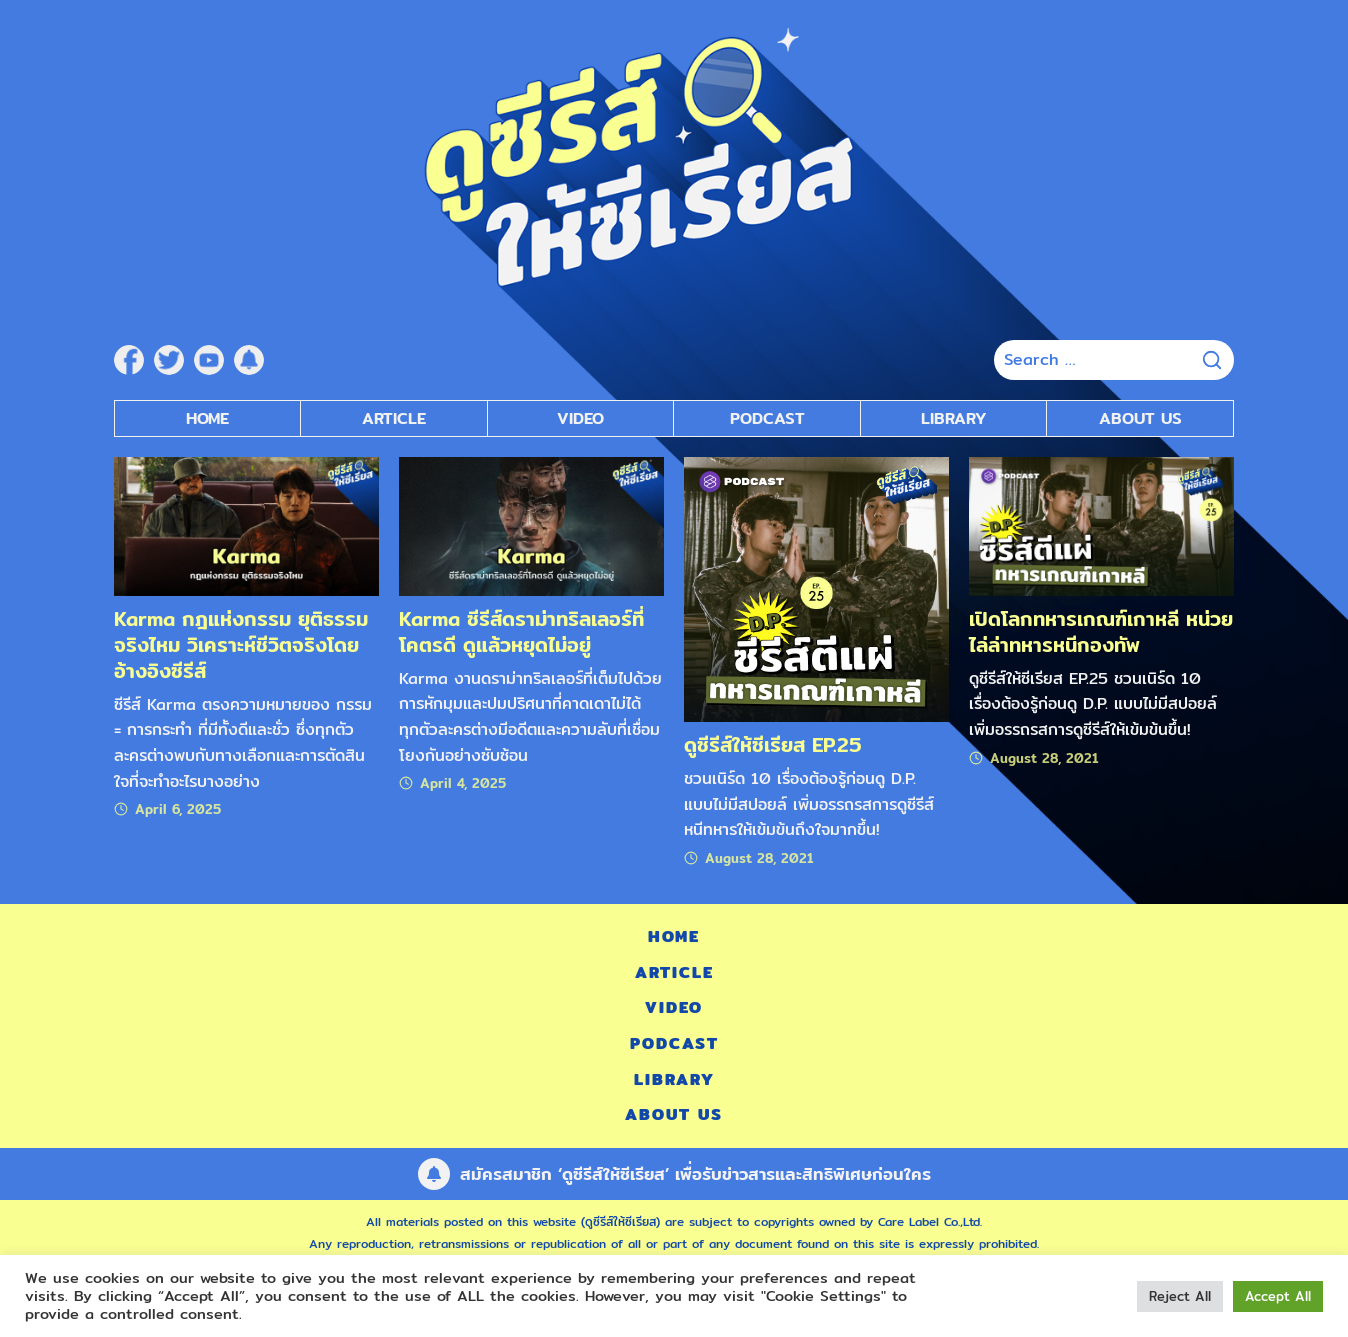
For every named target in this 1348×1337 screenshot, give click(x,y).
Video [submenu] (580, 418)
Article (394, 418)
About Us (1140, 418)
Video (674, 1007)
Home (207, 418)
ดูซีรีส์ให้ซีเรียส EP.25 (773, 744)
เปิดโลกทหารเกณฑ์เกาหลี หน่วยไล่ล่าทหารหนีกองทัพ (1101, 631)
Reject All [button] (1180, 1296)
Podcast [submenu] (767, 418)
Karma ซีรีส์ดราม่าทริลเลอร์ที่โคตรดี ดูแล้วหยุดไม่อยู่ (521, 631)
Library (954, 418)
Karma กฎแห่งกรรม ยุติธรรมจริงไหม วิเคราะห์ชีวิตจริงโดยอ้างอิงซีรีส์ (241, 644)
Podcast (674, 1043)
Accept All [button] (1278, 1296)
